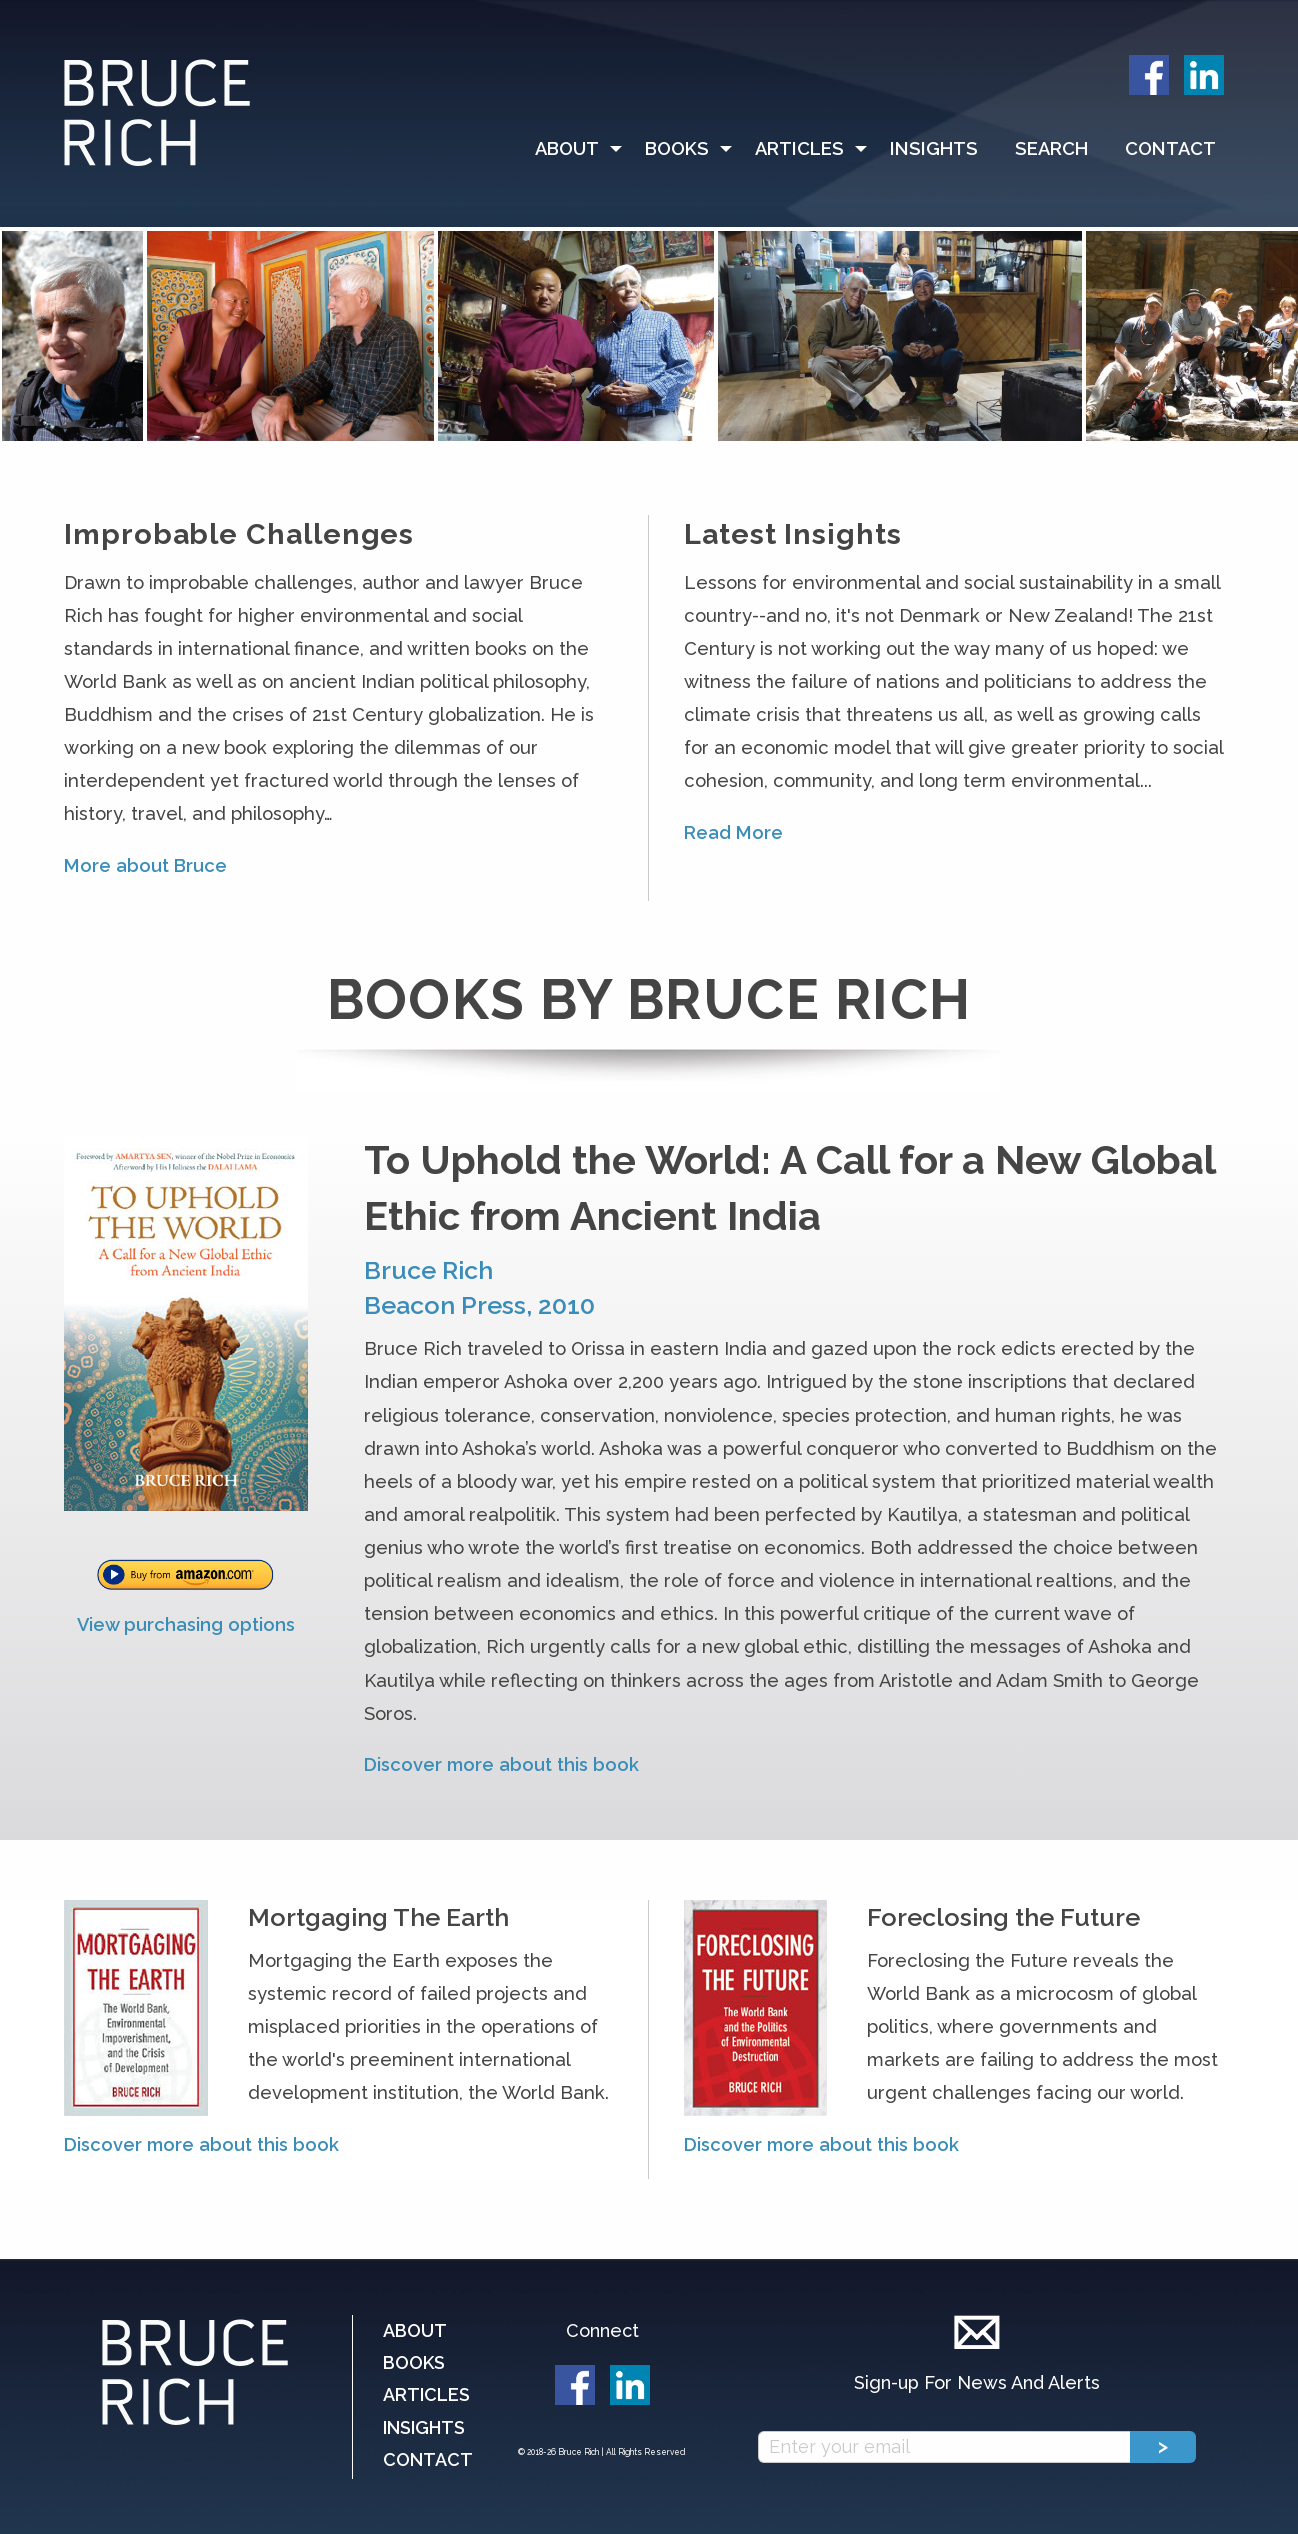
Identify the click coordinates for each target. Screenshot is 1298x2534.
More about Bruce (145, 865)
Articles (799, 148)
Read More (733, 832)
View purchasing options (186, 1624)
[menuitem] (572, 149)
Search (1051, 148)
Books (677, 148)
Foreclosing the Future (1003, 1917)
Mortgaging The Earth (378, 1917)
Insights (934, 148)
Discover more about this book (501, 1764)
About (567, 148)
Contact (1170, 148)
